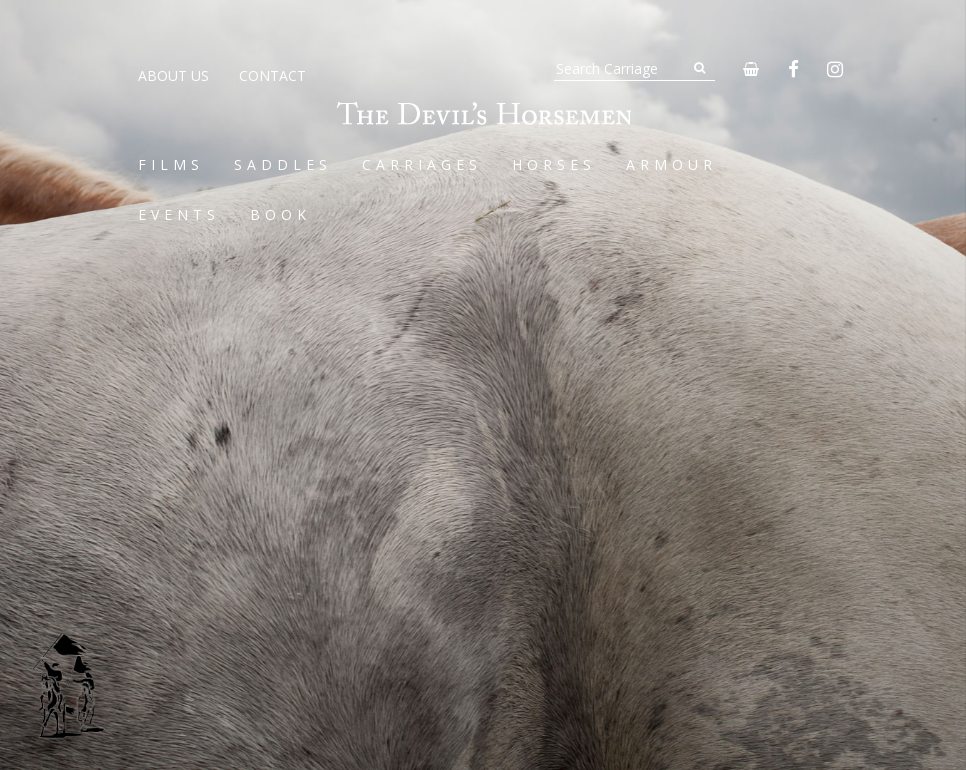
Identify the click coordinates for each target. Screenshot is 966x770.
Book (280, 214)
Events (179, 214)
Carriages (422, 164)
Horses (554, 164)
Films (171, 164)
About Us (173, 75)
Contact (272, 75)
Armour (671, 164)
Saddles (283, 164)
